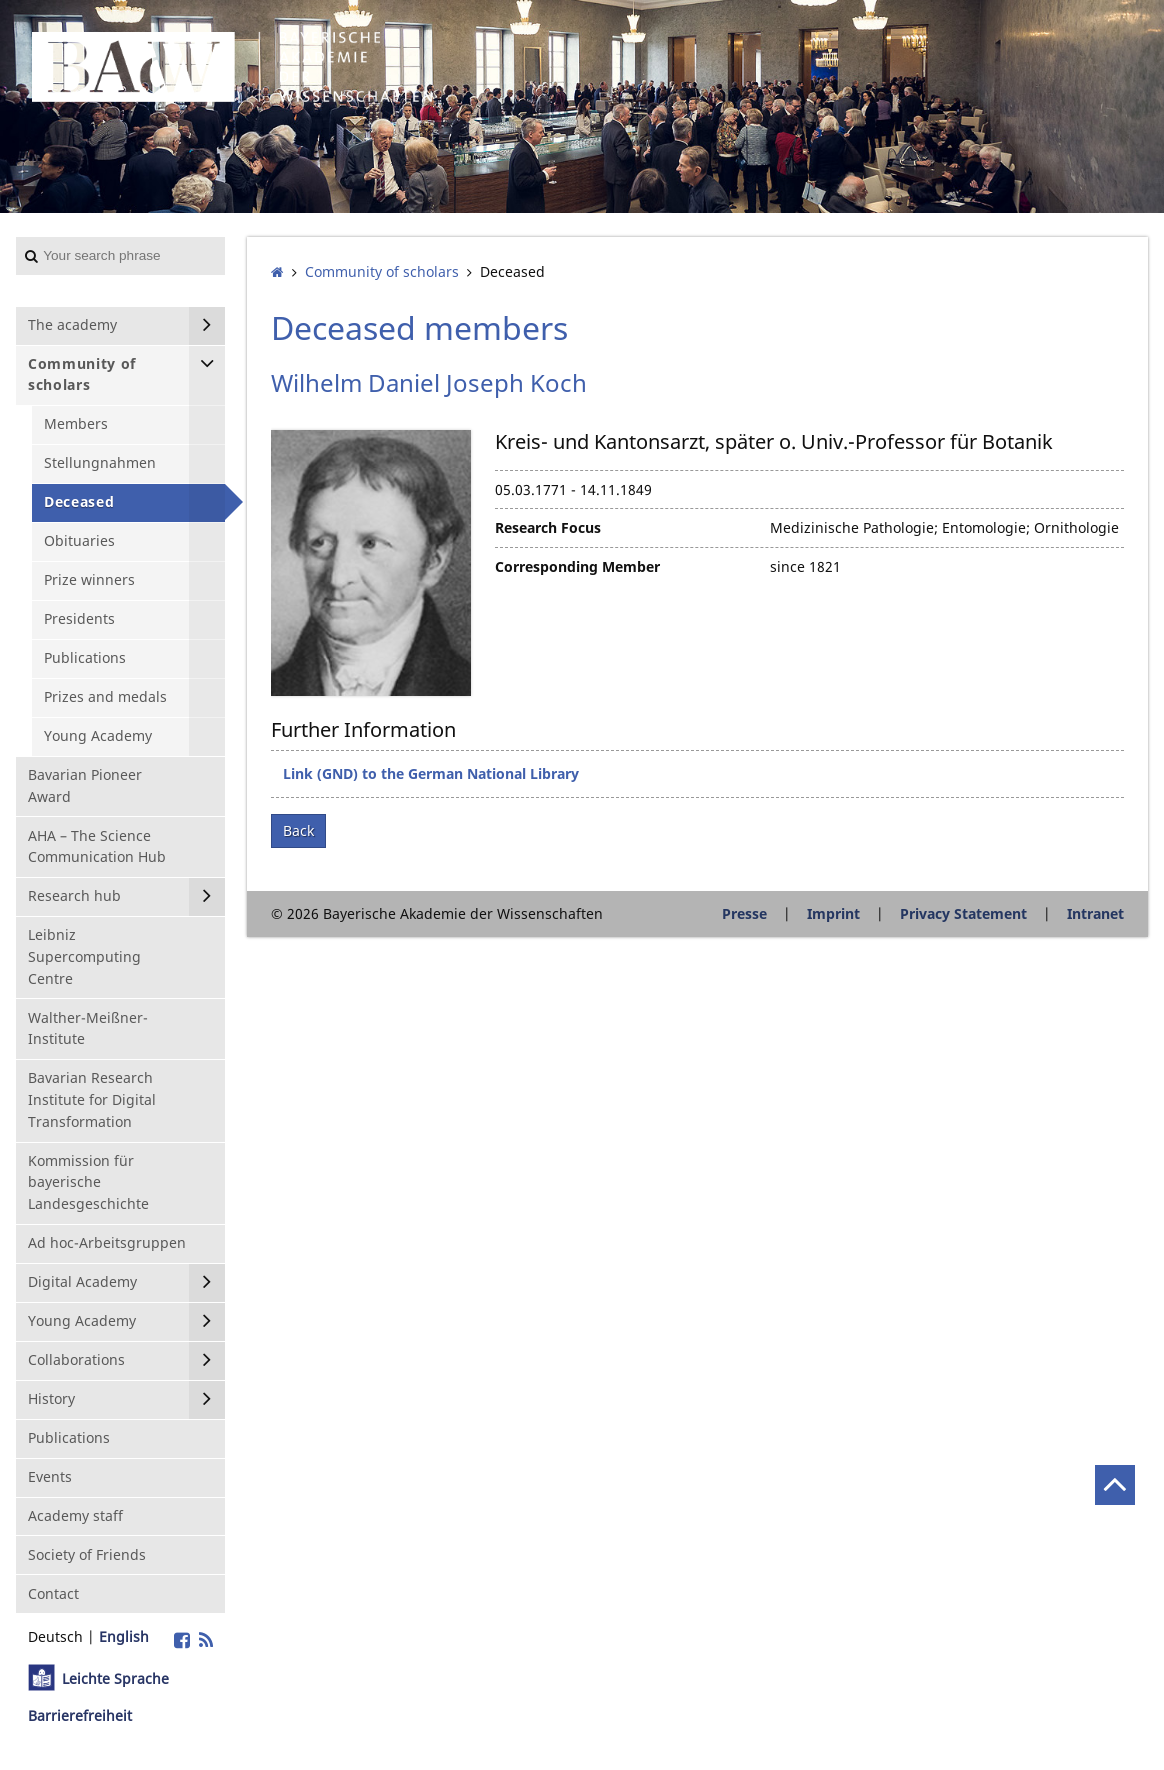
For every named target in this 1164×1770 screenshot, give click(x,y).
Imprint (833, 913)
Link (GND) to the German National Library (431, 773)
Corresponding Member (577, 566)
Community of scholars (382, 271)
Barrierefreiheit (80, 1715)
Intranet (1095, 913)
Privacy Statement (963, 913)
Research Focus (548, 527)
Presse (744, 913)
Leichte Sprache (115, 1678)
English (124, 1636)
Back (298, 830)
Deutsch (55, 1636)
